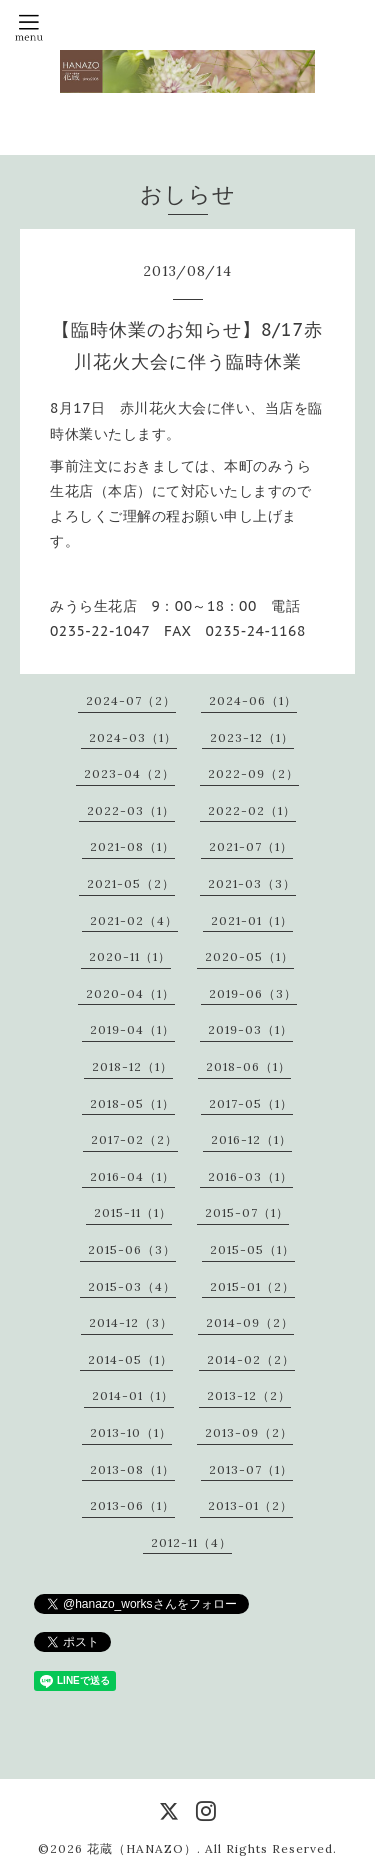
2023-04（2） (129, 773)
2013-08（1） (132, 1469)
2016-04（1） (132, 1176)
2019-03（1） (250, 1029)
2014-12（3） (131, 1322)
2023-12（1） (252, 737)
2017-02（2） (134, 1139)
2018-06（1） (248, 1066)
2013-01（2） (250, 1505)
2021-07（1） (251, 846)
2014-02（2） (251, 1359)
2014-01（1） (133, 1395)
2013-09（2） (249, 1432)
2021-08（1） (132, 846)
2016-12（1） (251, 1139)
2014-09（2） (250, 1322)
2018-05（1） (132, 1103)
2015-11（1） (133, 1212)
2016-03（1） (250, 1176)
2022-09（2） (253, 773)
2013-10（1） (131, 1432)
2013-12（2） (249, 1395)
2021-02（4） (134, 920)
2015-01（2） (252, 1286)
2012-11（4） (191, 1542)
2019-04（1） (132, 1029)
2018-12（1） (132, 1066)
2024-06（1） (253, 700)
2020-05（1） (249, 956)
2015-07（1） (247, 1212)
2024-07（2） (131, 700)
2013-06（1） (132, 1505)
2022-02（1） (252, 810)
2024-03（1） (133, 737)
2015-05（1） (252, 1249)
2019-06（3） (253, 993)
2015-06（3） (132, 1249)
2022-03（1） (131, 810)
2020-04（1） (130, 993)
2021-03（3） (252, 883)
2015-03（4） (132, 1286)
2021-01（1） (252, 920)
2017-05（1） (251, 1103)
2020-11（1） (130, 956)
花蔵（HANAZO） (142, 1848)
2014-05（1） (130, 1359)
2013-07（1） (251, 1469)
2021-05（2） (131, 883)
